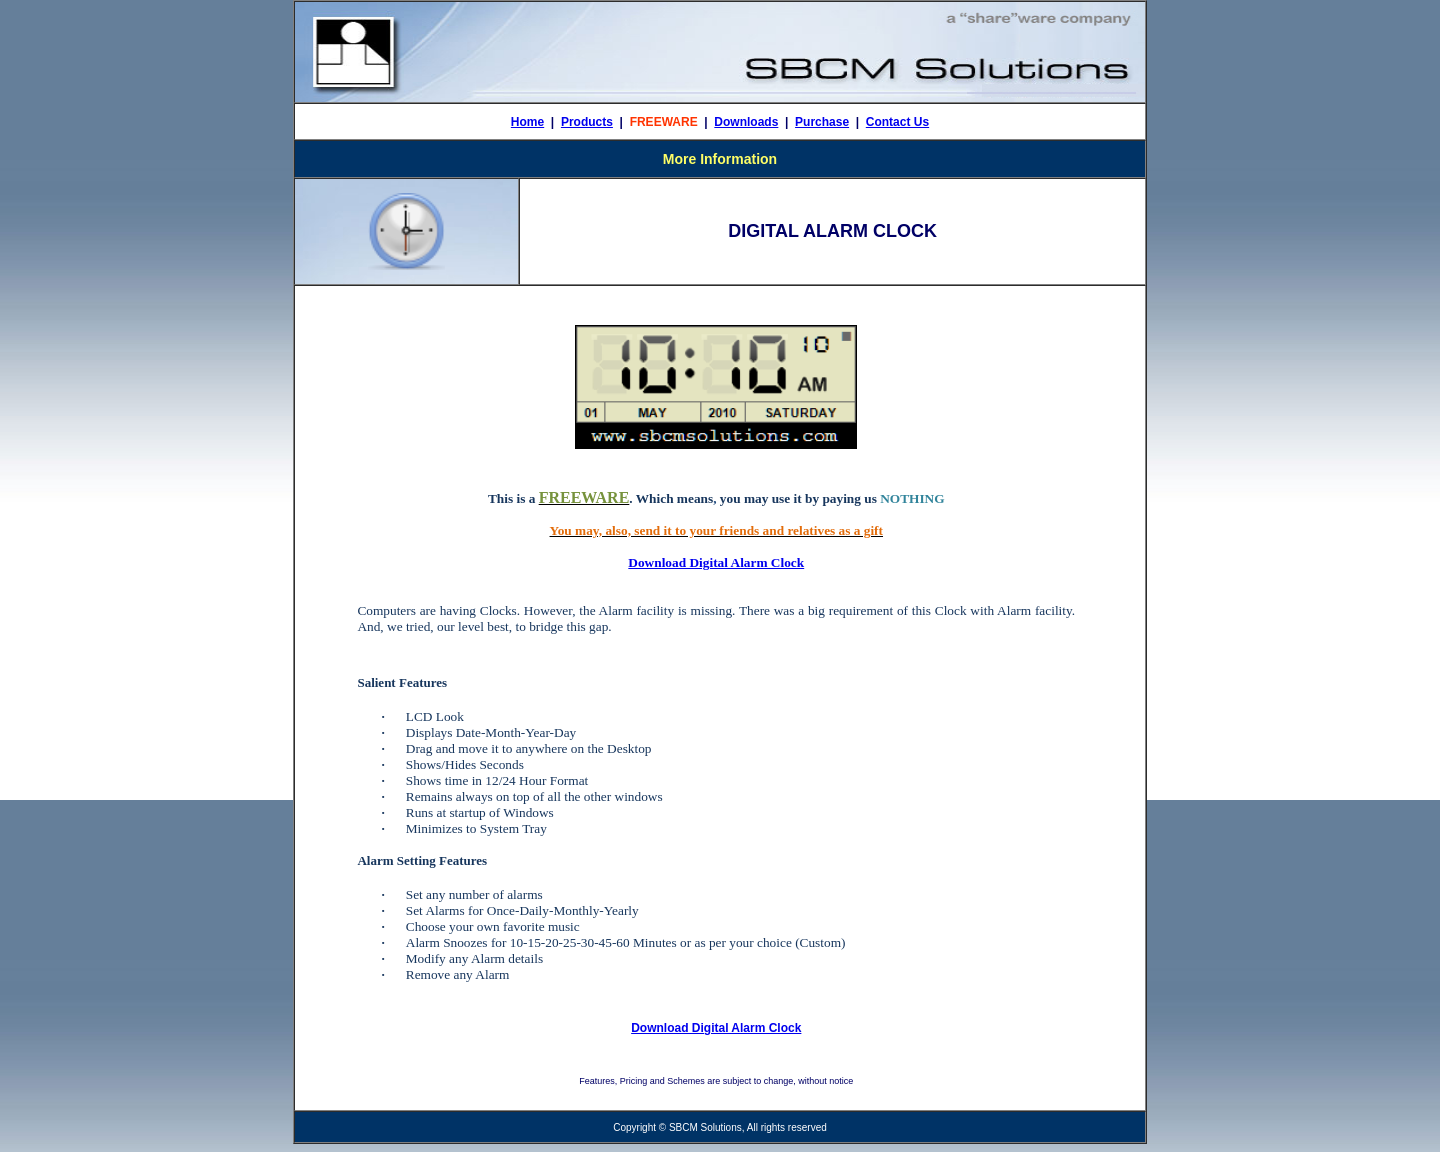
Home (527, 122)
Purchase (822, 122)
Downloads (746, 122)
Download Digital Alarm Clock (716, 562)
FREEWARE (664, 122)
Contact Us (897, 122)
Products (587, 122)
